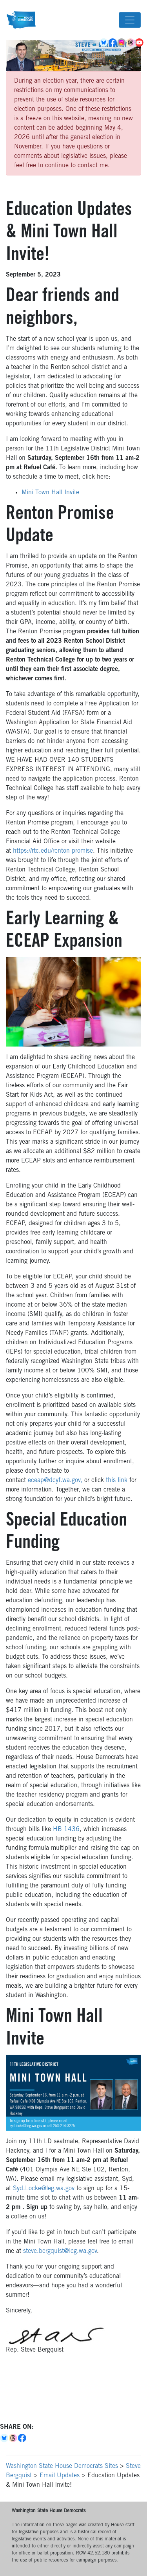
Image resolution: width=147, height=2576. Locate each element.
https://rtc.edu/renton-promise (53, 851)
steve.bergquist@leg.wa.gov (60, 2251)
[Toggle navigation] (130, 20)
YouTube (140, 42)
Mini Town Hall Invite (50, 493)
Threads (131, 42)
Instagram (122, 42)
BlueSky (104, 42)
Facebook (113, 42)
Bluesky (4, 2438)
